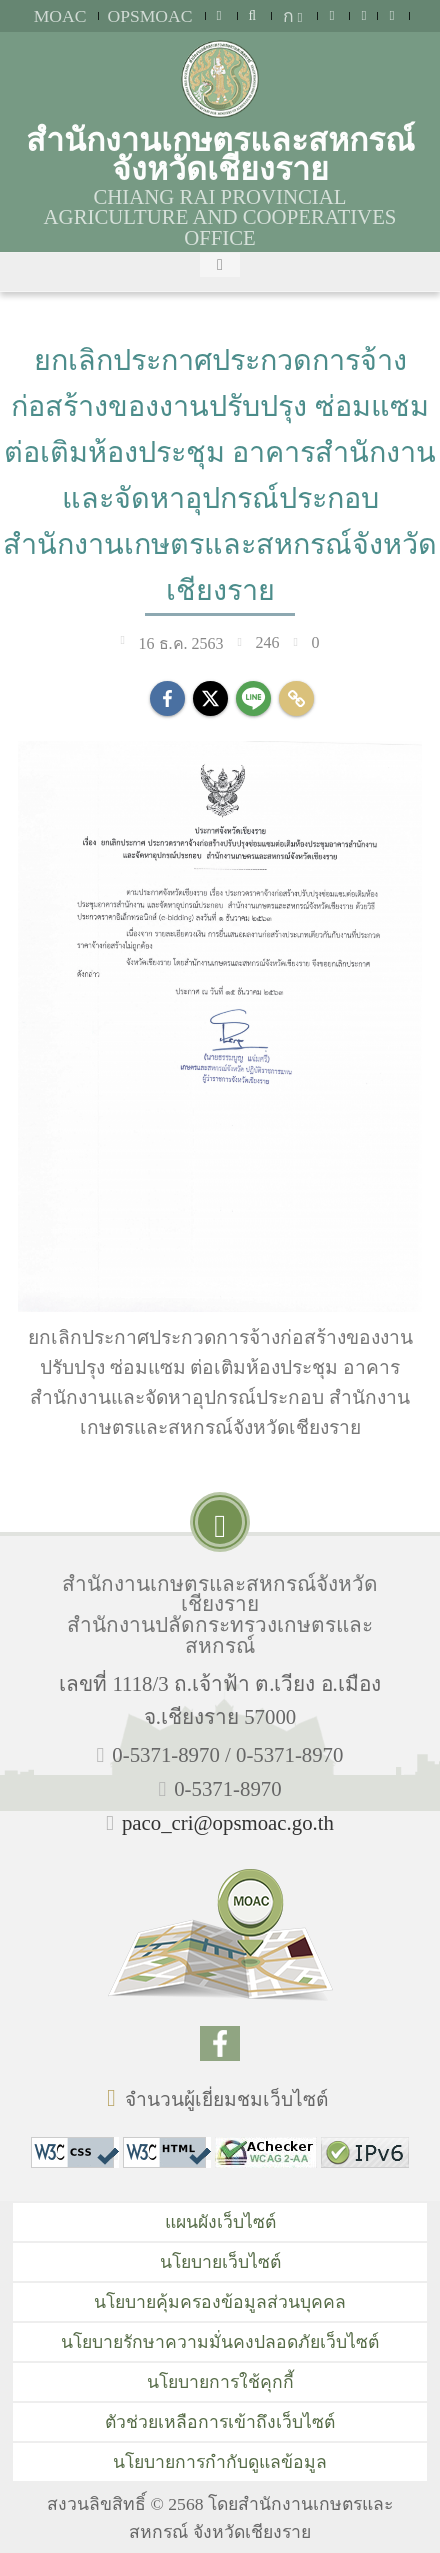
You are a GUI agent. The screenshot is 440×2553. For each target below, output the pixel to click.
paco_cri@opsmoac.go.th (228, 1822)
